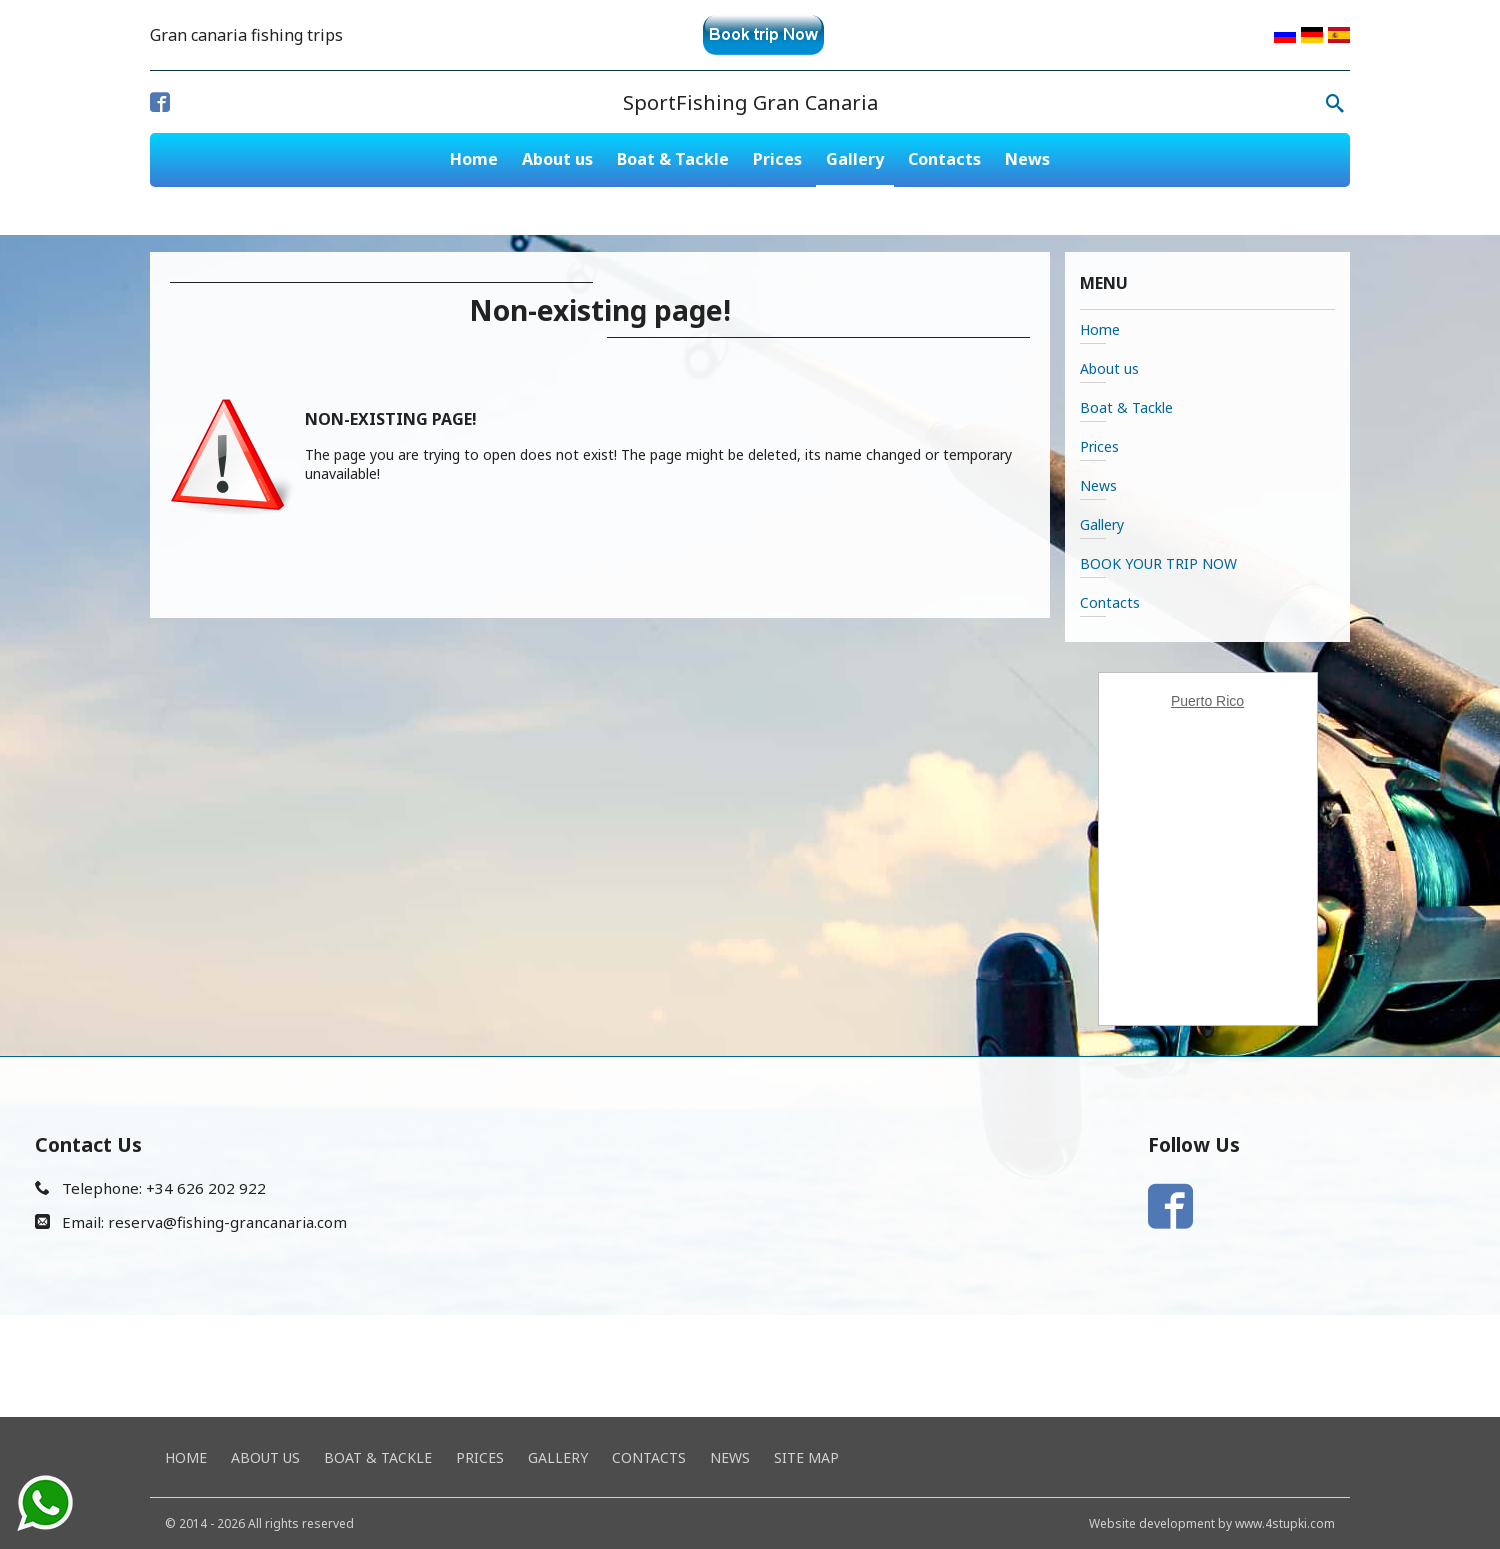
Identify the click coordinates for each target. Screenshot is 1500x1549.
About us (557, 159)
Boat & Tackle (673, 159)
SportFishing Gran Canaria (750, 102)
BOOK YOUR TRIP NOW (1158, 563)
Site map (806, 1457)
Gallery (855, 159)
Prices (777, 159)
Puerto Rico (1207, 701)
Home (474, 159)
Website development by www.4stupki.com (1212, 1523)
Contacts (944, 159)
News (1027, 159)
